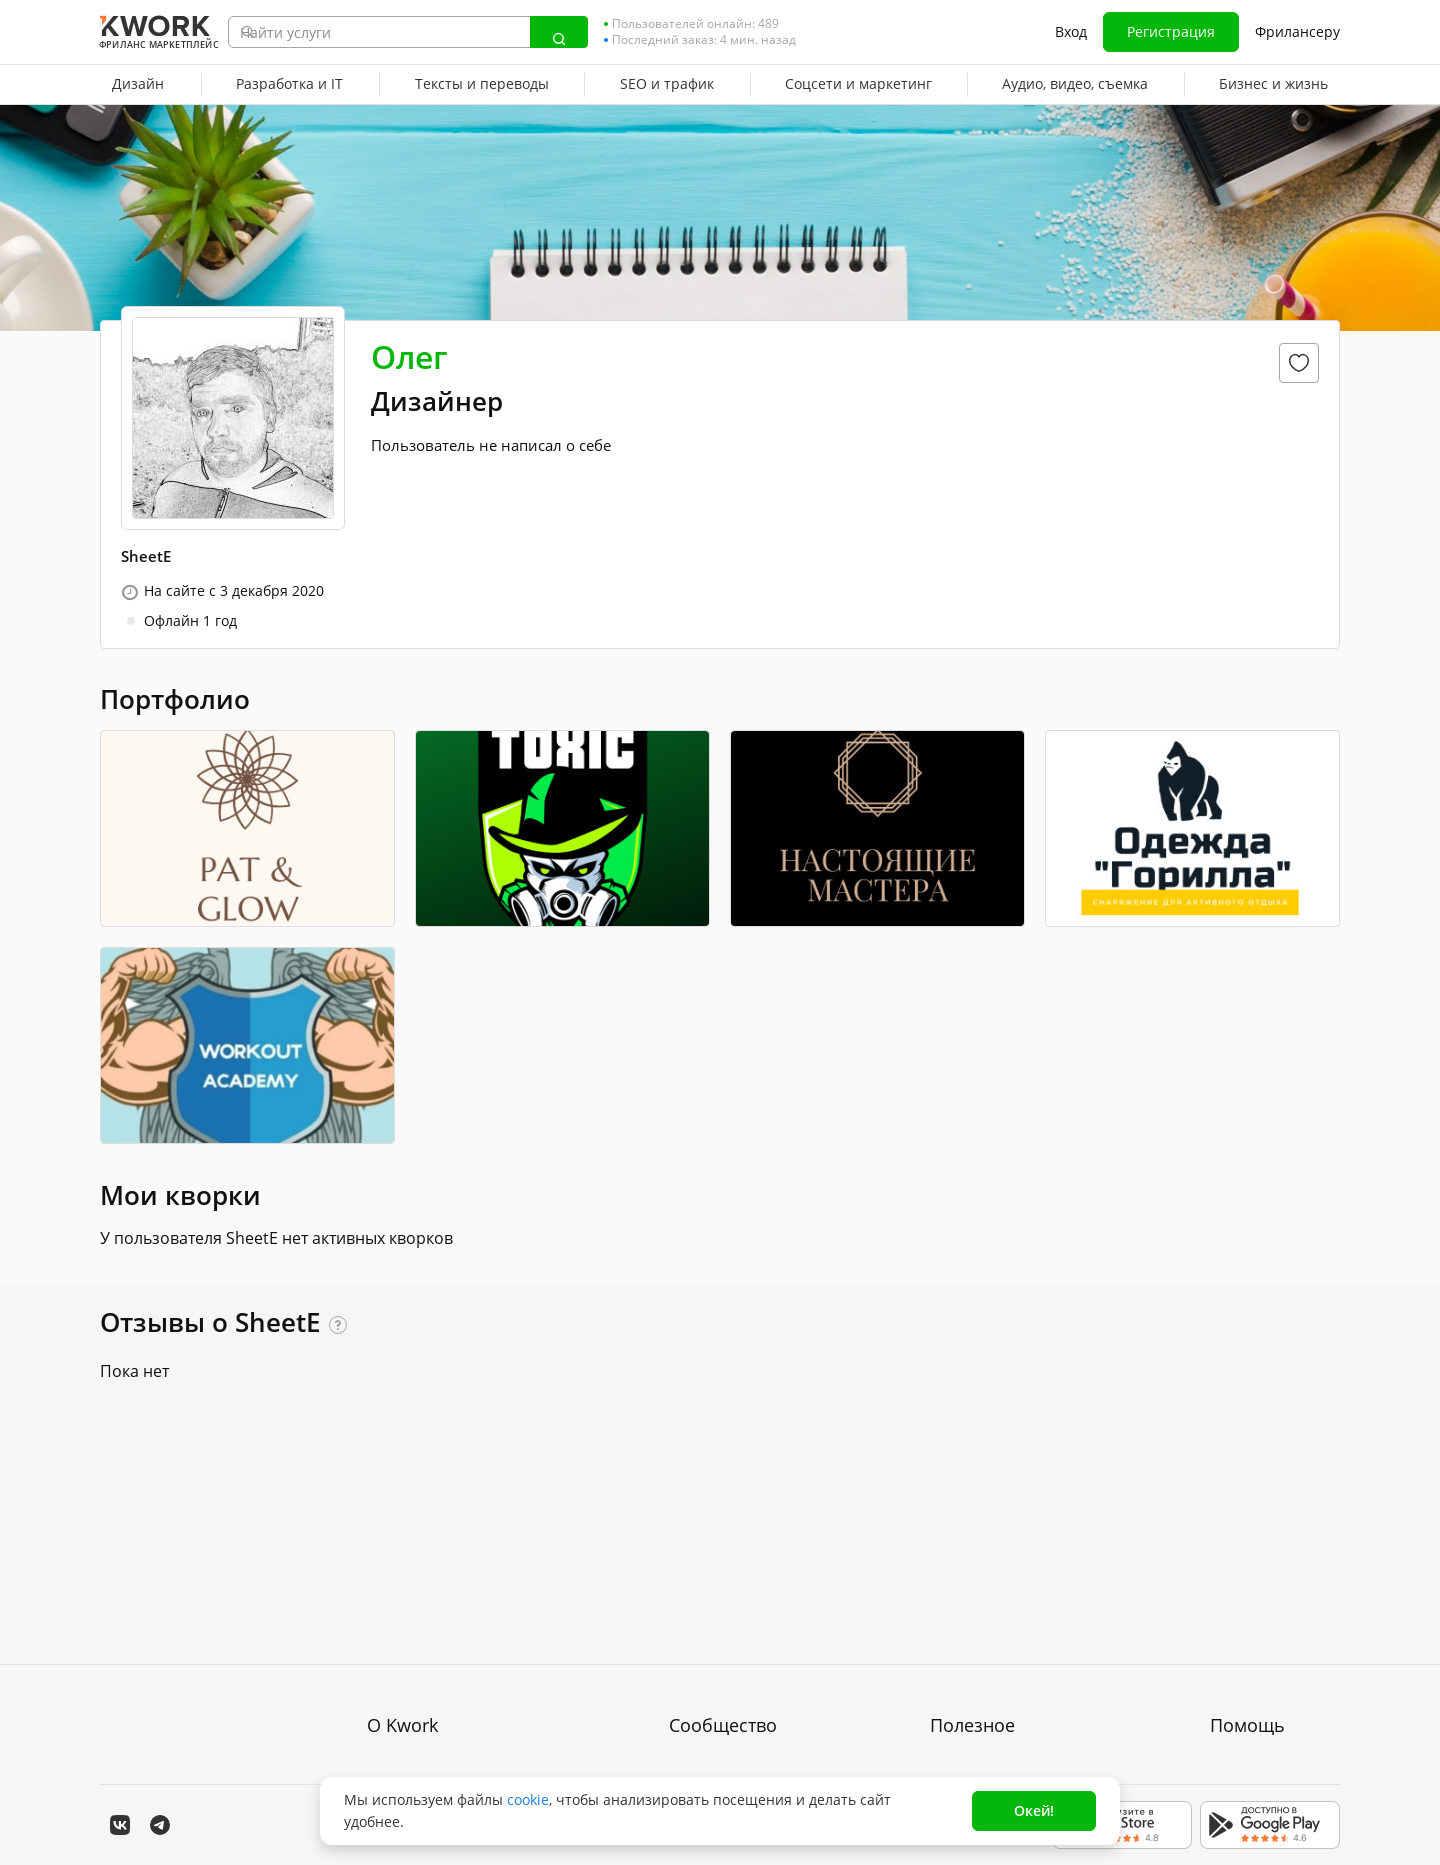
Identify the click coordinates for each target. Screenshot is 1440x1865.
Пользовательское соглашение (473, 1597)
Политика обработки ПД (450, 1633)
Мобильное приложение (1015, 1741)
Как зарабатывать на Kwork (1025, 1669)
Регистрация (1171, 31)
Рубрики (958, 1705)
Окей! (1034, 1810)
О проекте (402, 1561)
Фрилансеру (1297, 31)
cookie (528, 1799)
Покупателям (975, 1561)
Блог (684, 1561)
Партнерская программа (754, 1597)
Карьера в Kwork (425, 1705)
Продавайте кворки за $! (1015, 1633)
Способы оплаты (424, 1669)
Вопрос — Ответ (1266, 1561)
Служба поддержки (1275, 1597)
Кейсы (691, 1633)
